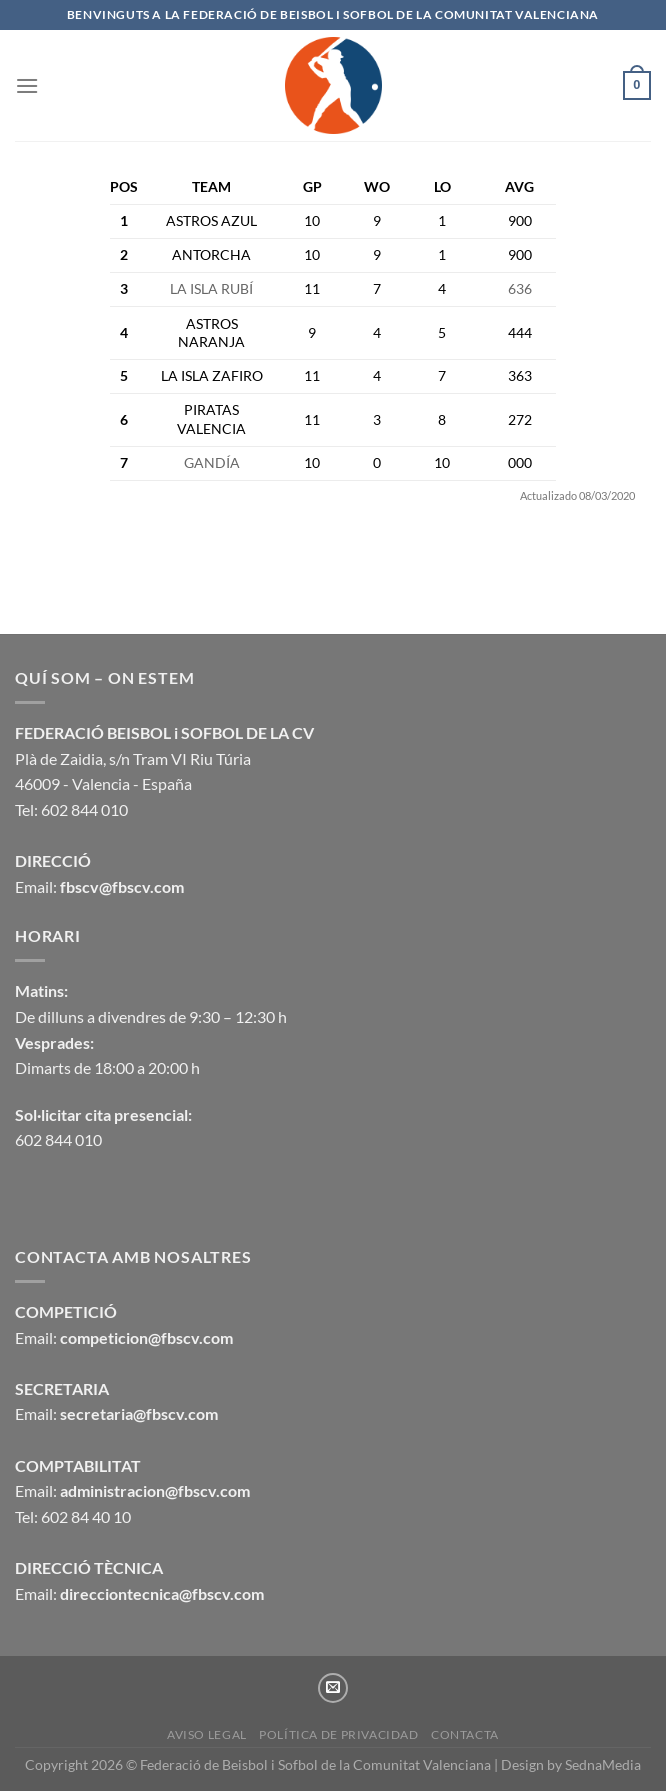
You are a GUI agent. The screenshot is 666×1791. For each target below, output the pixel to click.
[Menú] (27, 85)
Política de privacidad (338, 1734)
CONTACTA (465, 1734)
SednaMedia (603, 1764)
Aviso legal (207, 1734)
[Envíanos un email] (333, 1688)
